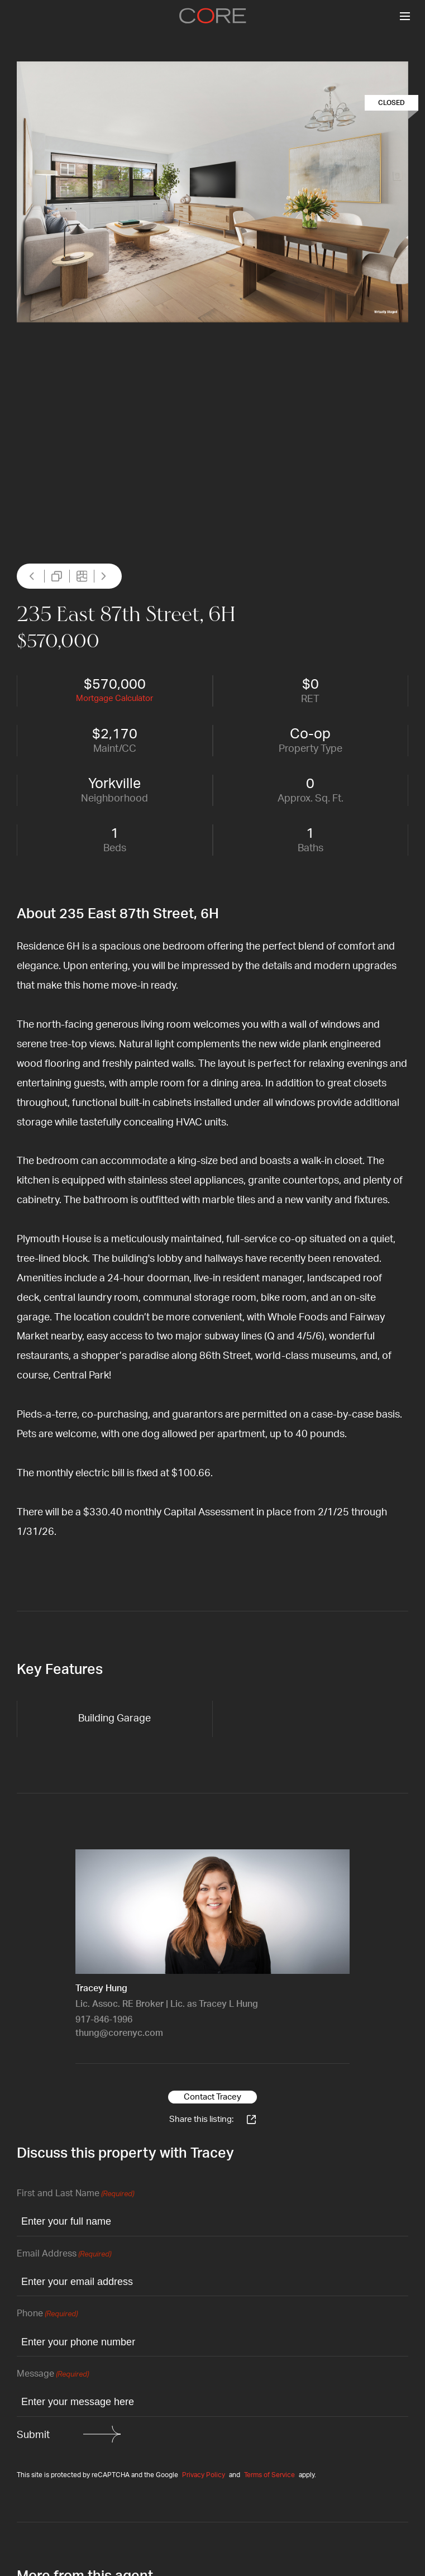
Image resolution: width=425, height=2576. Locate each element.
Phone (47, 2314)
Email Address (64, 2254)
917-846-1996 (103, 2019)
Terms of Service (269, 2475)
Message (53, 2374)
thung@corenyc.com (119, 2033)
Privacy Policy (203, 2475)
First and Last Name (75, 2194)
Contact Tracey (212, 2097)
